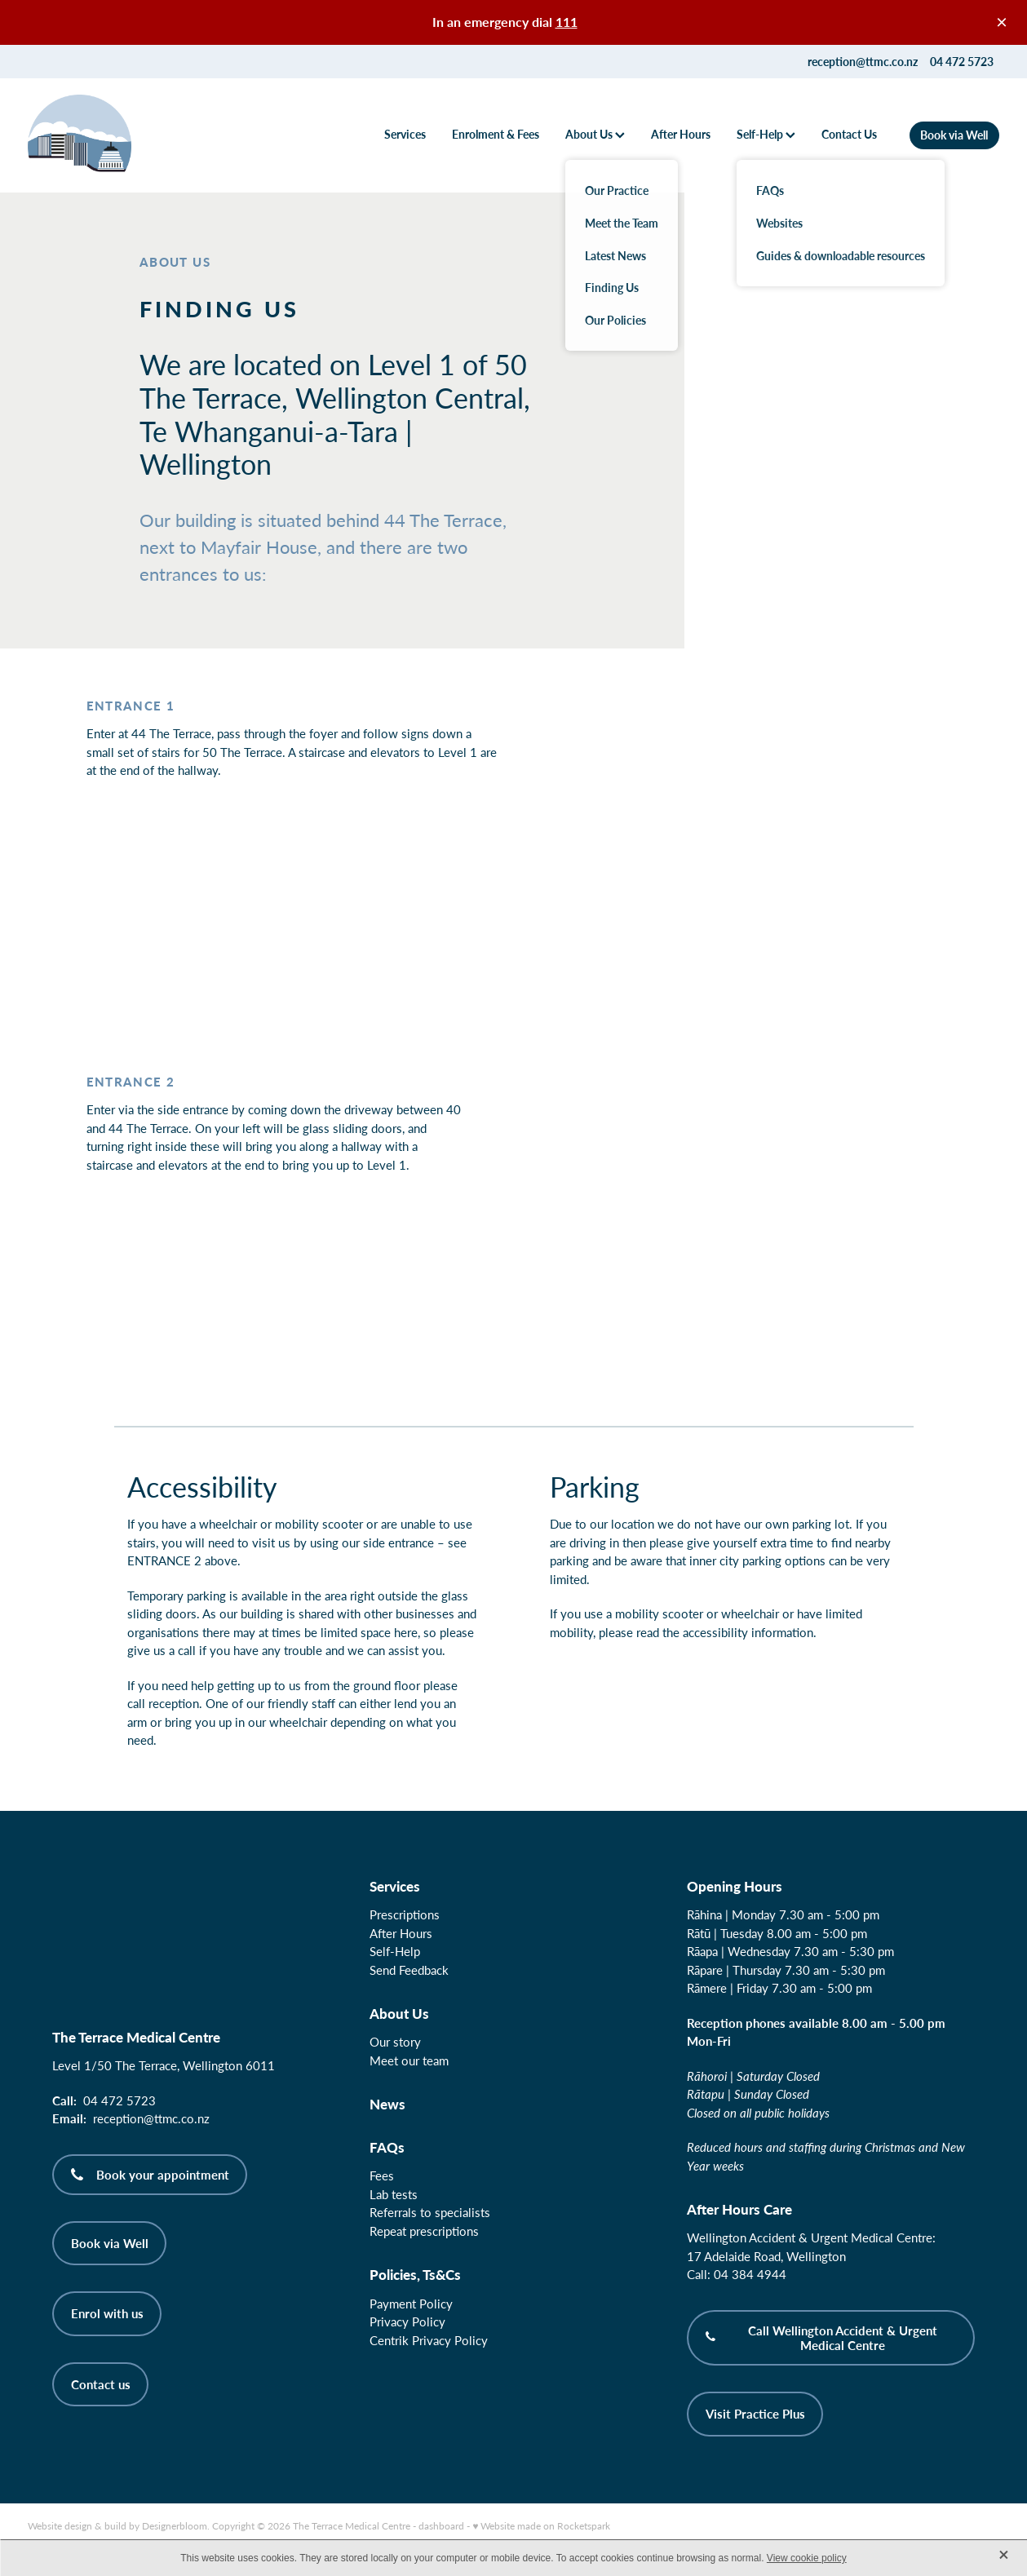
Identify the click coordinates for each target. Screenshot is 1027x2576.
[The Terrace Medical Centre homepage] (125, 135)
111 (567, 21)
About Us (595, 134)
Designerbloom (174, 2525)
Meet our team (409, 2060)
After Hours (680, 134)
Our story (395, 2042)
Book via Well (954, 135)
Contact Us (849, 134)
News (387, 2103)
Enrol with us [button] (107, 2313)
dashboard (441, 2525)
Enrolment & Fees (495, 134)
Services (405, 134)
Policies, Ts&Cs (415, 2274)
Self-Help (766, 134)
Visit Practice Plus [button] (755, 2414)
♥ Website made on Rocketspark (541, 2525)
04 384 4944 (750, 2274)
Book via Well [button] (109, 2243)
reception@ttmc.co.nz (863, 61)
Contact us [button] (101, 2384)
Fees (382, 2175)
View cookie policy (807, 2558)
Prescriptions (405, 1914)
